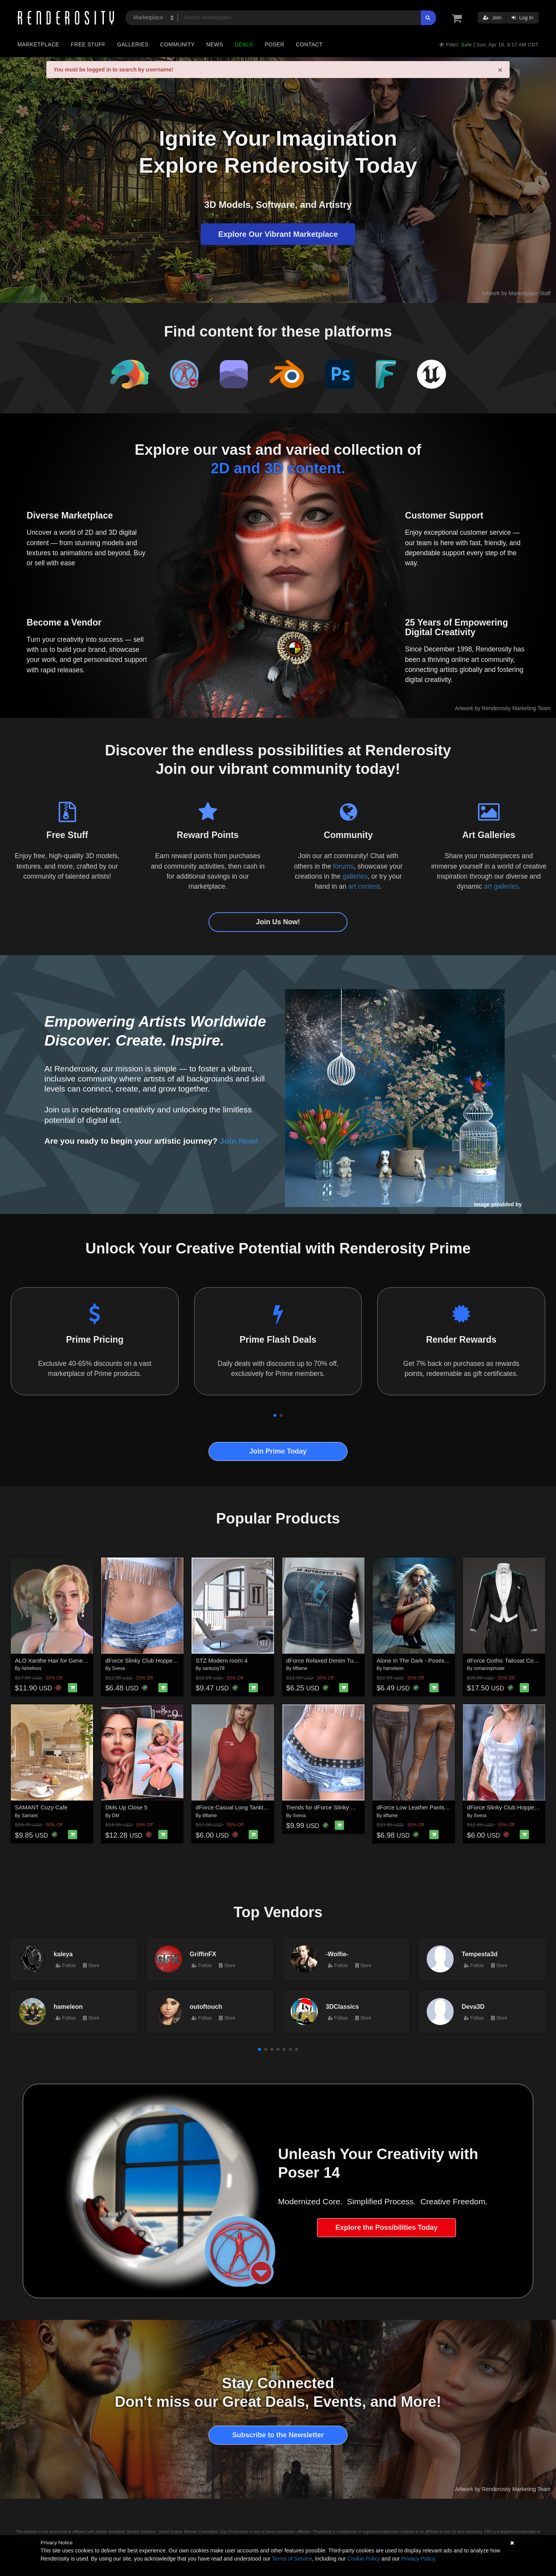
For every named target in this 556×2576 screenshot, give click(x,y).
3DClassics (342, 2006)
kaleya (63, 1953)
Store (91, 1965)
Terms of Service (292, 2559)
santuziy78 (213, 1668)
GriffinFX (203, 1953)
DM (115, 1815)
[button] (274, 1415)
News (214, 44)
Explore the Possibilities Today (387, 2227)
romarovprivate (489, 1668)
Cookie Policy (363, 2559)
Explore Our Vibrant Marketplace (278, 234)
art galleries (501, 886)
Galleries (132, 44)
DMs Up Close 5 (126, 1807)
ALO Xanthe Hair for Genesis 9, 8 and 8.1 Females (80, 1660)
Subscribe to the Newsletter (278, 2435)
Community (177, 44)
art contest (364, 886)
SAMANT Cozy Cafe (41, 1807)
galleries (355, 876)
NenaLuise (537, 1204)
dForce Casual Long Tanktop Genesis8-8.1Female (260, 1807)
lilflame (300, 1668)
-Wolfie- (337, 1953)
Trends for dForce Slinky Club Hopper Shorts (344, 1807)
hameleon (393, 1668)
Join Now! (239, 1140)
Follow (66, 1965)
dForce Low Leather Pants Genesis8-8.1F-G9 (435, 1807)
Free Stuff (88, 44)
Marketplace (38, 44)
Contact (309, 44)
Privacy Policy (417, 2559)
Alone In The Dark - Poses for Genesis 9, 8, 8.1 (437, 1660)
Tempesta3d (480, 1953)
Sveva (118, 1668)
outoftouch (206, 2006)
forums (343, 866)
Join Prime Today (278, 1451)
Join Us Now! (278, 922)
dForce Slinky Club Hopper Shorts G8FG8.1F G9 (168, 1660)
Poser (274, 44)
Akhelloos (31, 1668)
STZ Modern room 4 (221, 1660)
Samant (29, 1815)
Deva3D (473, 2006)
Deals (244, 44)
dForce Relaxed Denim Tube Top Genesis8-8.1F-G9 (353, 1660)
